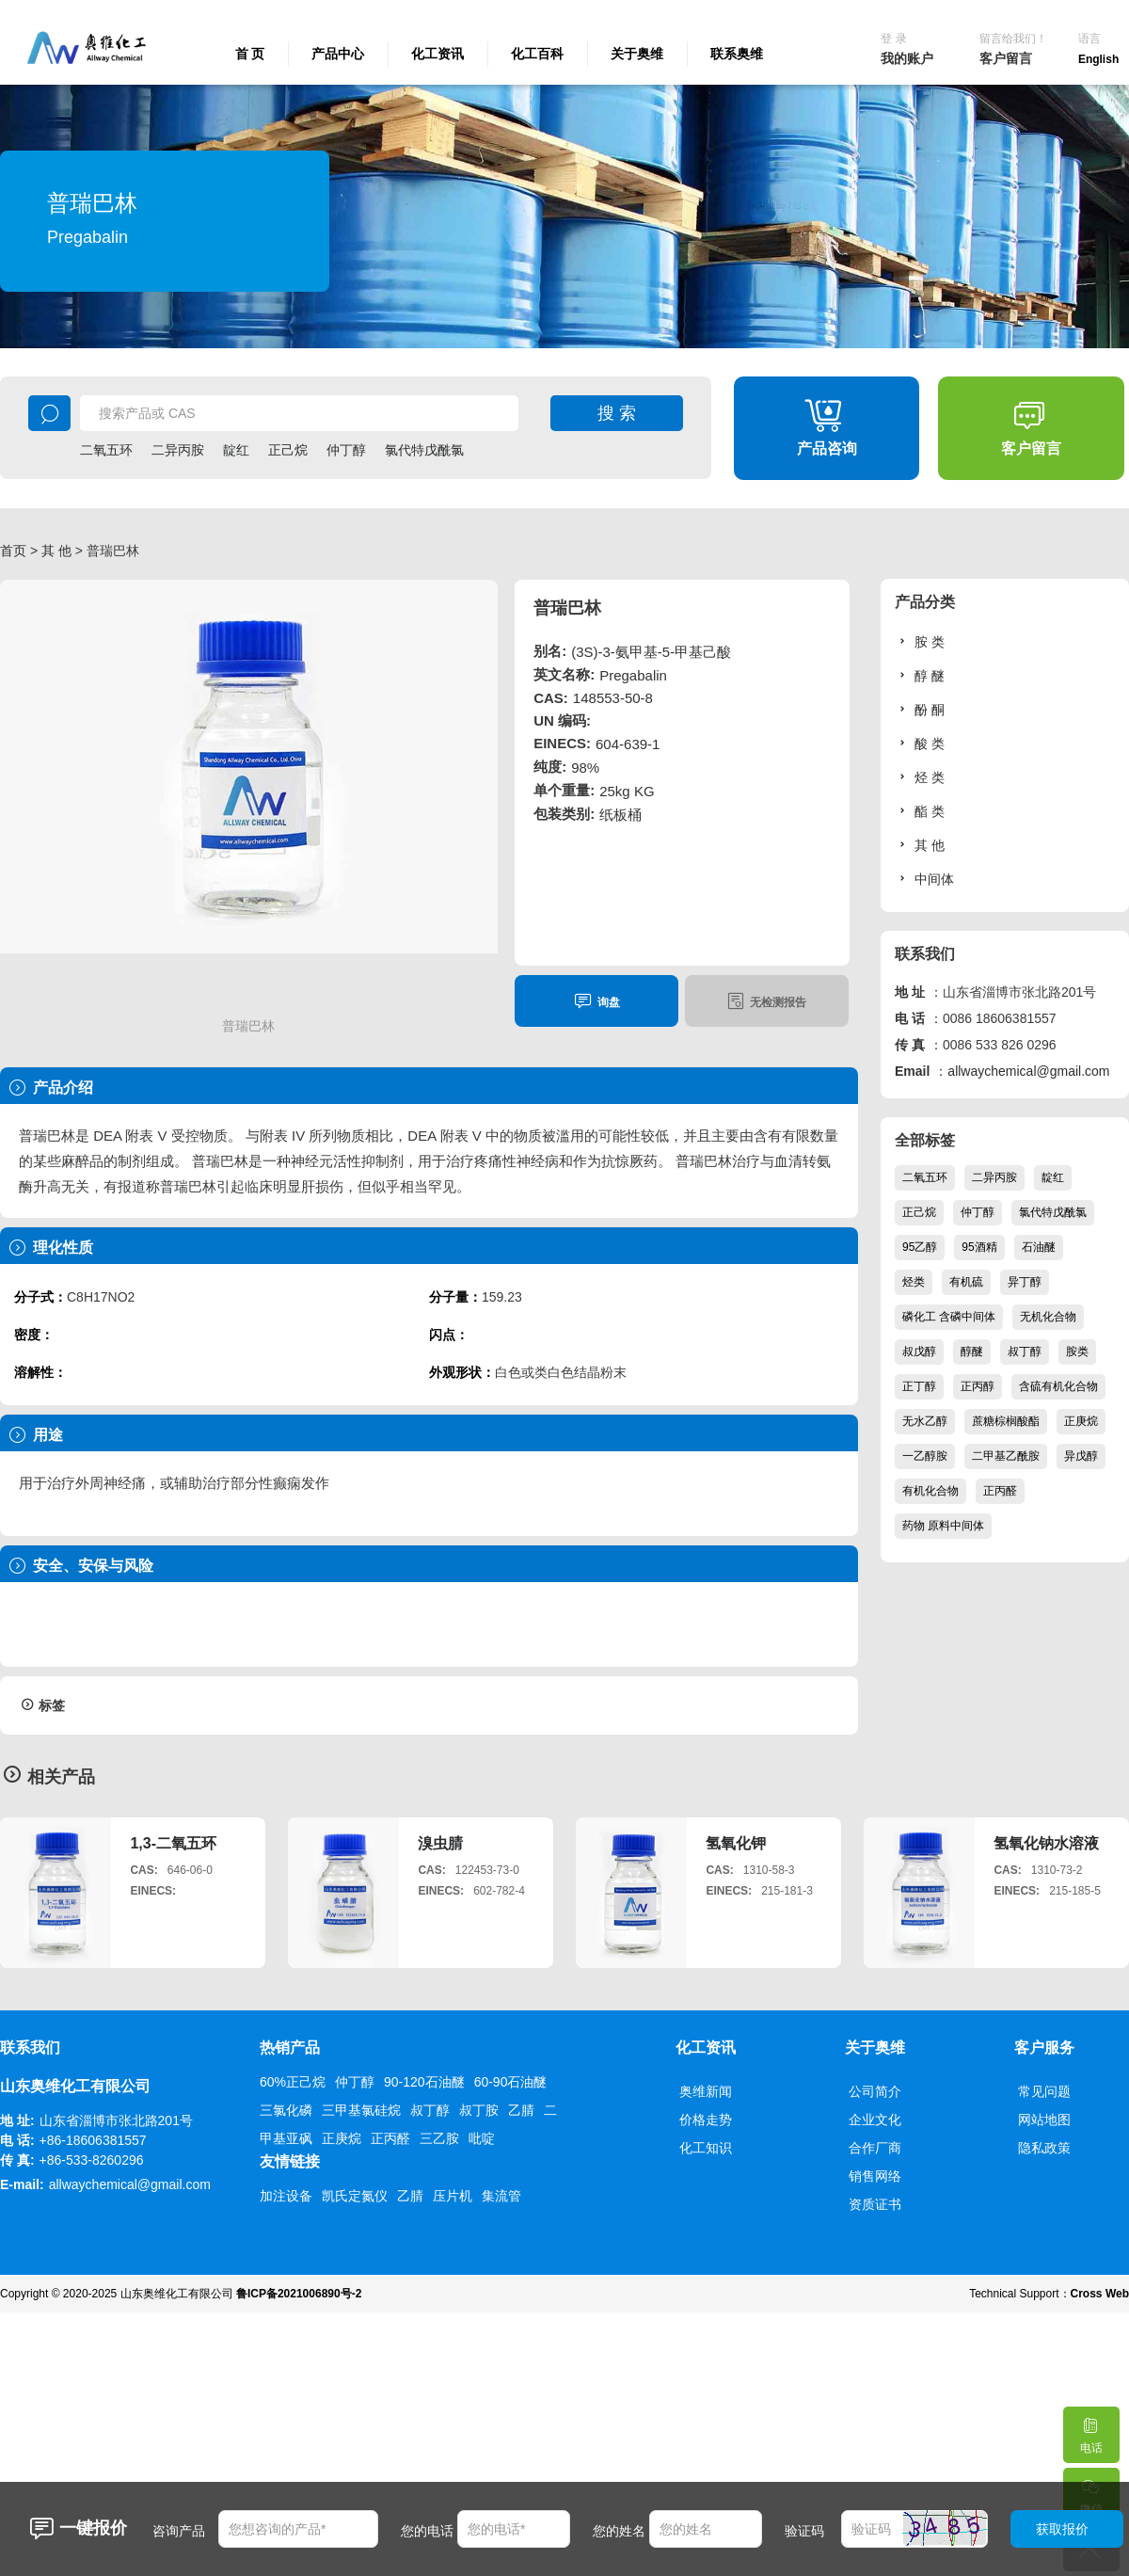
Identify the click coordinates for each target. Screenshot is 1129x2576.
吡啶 (482, 2138)
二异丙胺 (177, 449)
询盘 (597, 1001)
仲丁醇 (346, 449)
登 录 (893, 38)
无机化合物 (1048, 1316)
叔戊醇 (919, 1351)
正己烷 (288, 449)
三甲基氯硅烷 (361, 2110)
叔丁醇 (1025, 1351)
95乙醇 (919, 1247)
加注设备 (286, 2195)
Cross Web (1100, 2293)
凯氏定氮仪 (355, 2195)
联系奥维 (736, 53)
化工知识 (705, 2147)
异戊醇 (1081, 1456)
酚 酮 (920, 709)
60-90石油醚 (511, 2081)
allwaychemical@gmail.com (1028, 1071)
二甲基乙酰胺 (1006, 1456)
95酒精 (979, 1247)
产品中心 (337, 53)
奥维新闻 (705, 2091)
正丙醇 (977, 1386)
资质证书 (875, 2204)
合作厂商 (875, 2147)
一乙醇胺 (924, 1456)
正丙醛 (1000, 1490)
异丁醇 (1025, 1281)
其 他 (56, 550)
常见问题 (1044, 2091)
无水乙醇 (924, 1421)
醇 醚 (920, 675)
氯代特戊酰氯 (424, 449)
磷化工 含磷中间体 (948, 1316)
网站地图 (1044, 2119)
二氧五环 (106, 449)
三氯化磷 (286, 2110)
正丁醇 (919, 1386)
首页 (13, 550)
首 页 (250, 53)
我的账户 (907, 58)
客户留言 (1005, 58)
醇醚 (972, 1351)
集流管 (501, 2195)
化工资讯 (437, 53)
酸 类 (920, 743)
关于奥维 (637, 53)
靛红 (236, 449)
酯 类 (920, 811)
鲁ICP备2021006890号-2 (298, 2293)
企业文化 (875, 2119)
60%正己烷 (293, 2081)
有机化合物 (930, 1490)
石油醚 (1039, 1247)
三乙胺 (439, 2138)
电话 (1090, 2431)
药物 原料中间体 (943, 1525)
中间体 (924, 879)
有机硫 (966, 1281)
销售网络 (875, 2176)
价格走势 (705, 2119)
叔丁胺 (479, 2110)
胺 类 (920, 641)
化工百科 (537, 53)
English (1098, 59)
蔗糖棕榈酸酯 (1006, 1421)
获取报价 (1062, 2528)
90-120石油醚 (424, 2081)
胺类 (1077, 1351)
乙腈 (521, 2110)
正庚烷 (1081, 1421)
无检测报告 (766, 1001)
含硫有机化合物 (1058, 1386)
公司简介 (875, 2091)
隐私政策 (1044, 2147)
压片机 (452, 2195)
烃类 (913, 1281)
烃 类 (920, 777)
